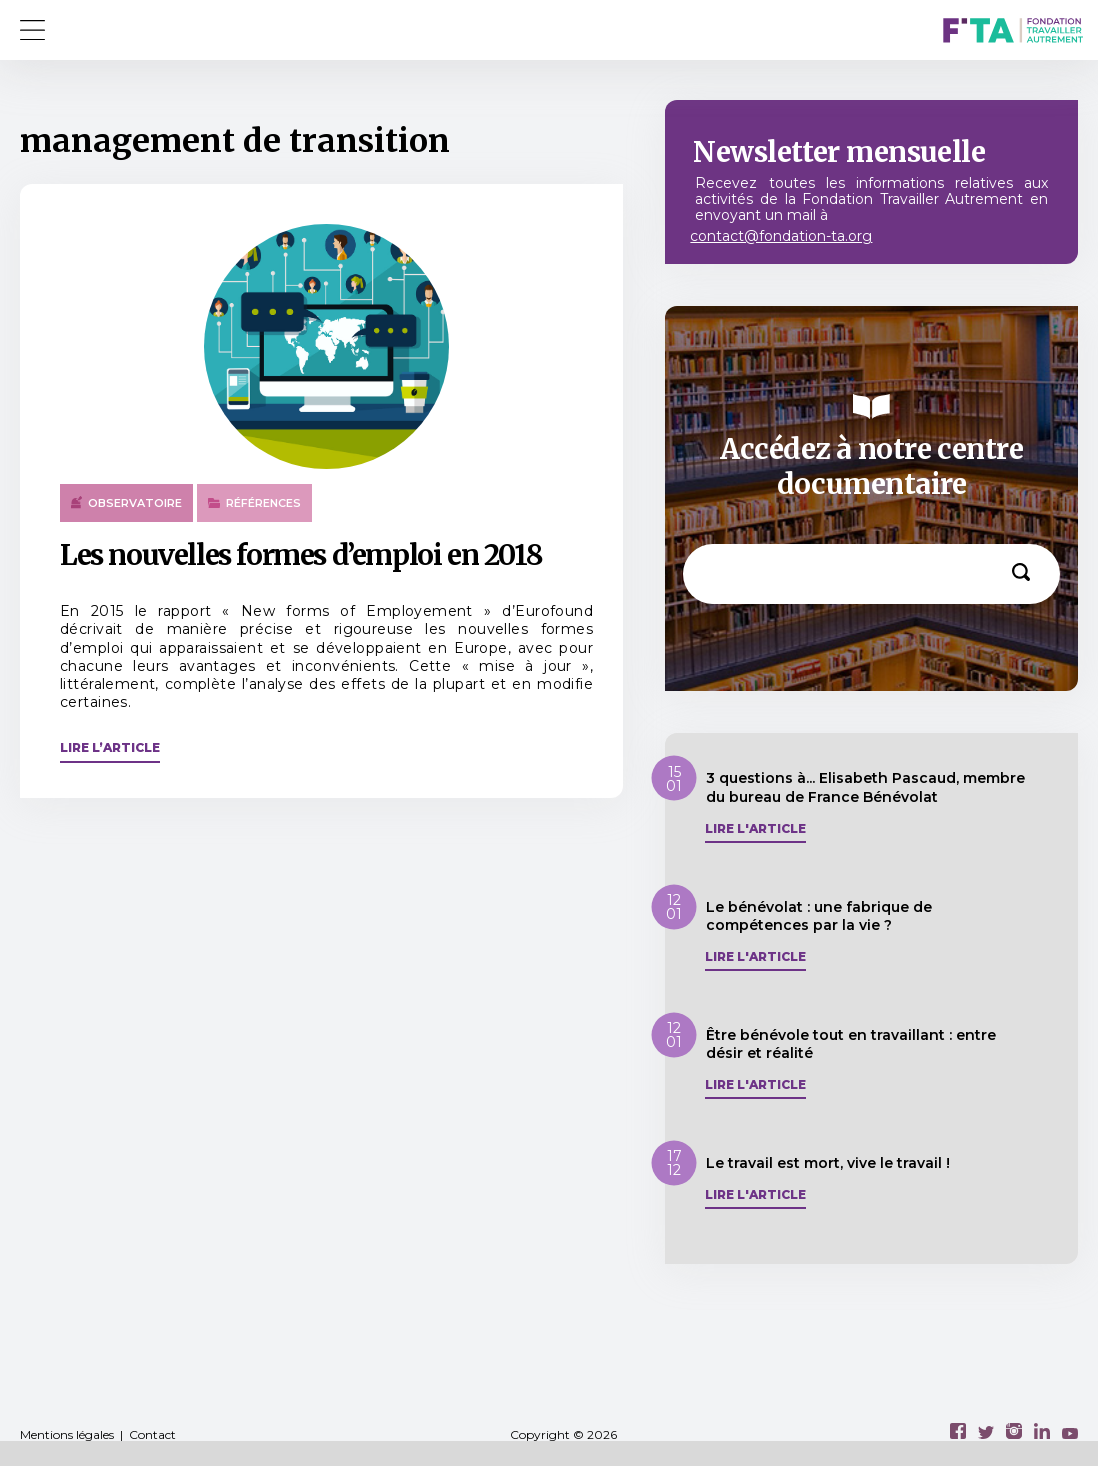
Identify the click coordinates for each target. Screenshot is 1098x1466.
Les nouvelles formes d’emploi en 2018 (301, 555)
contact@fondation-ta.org (781, 236)
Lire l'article (755, 829)
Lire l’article (110, 747)
